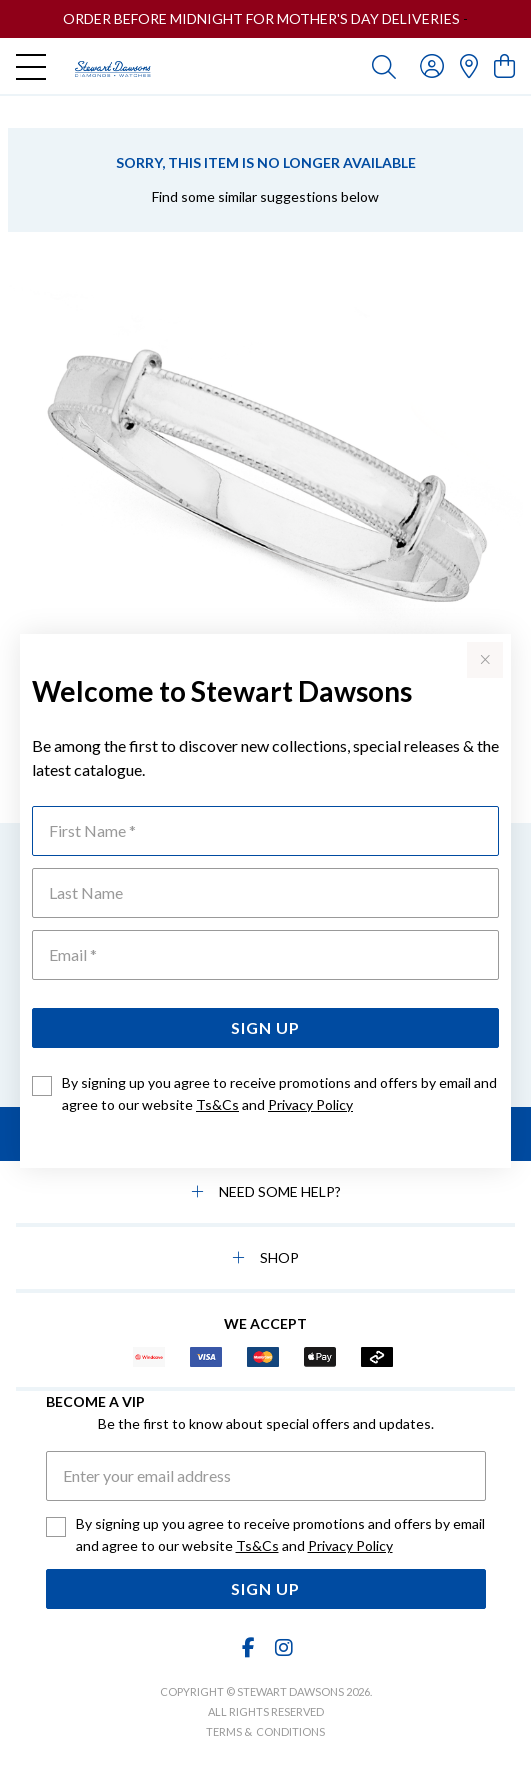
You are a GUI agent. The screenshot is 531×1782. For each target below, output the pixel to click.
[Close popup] (485, 660)
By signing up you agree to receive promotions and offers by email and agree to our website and (279, 1093)
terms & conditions (265, 1731)
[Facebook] (248, 1647)
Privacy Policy (310, 1104)
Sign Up (265, 1027)
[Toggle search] (384, 66)
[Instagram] (283, 1647)
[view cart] (504, 65)
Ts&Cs (217, 1104)
